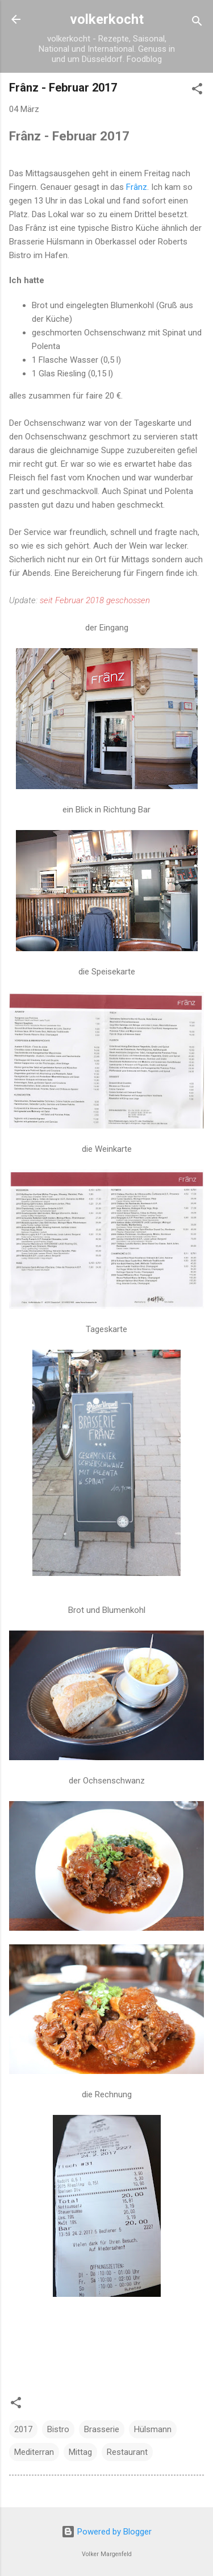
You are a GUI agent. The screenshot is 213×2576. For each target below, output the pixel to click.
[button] (197, 90)
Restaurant (127, 2452)
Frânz (136, 187)
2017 (23, 2429)
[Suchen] (197, 23)
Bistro (58, 2429)
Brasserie (101, 2429)
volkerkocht (107, 19)
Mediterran (34, 2452)
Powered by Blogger (106, 2532)
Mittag (80, 2452)
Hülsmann (153, 2429)
